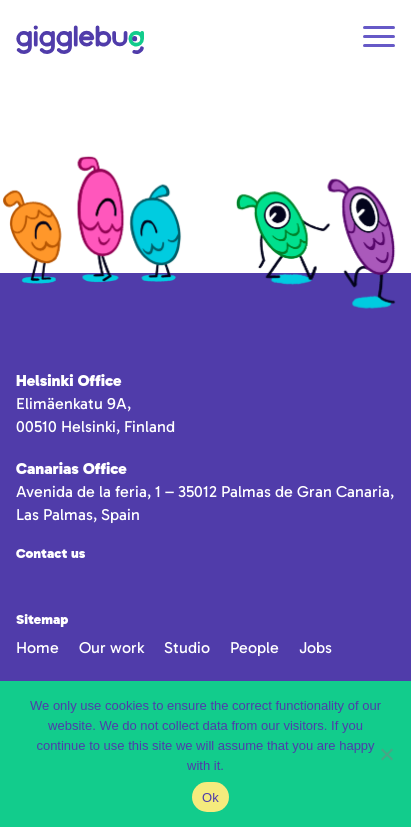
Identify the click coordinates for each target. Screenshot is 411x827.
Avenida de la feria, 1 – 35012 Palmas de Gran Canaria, (205, 491)
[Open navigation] (379, 39)
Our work (111, 647)
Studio (187, 647)
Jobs (315, 647)
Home (37, 647)
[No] (386, 754)
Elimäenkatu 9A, (73, 403)
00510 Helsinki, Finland (95, 426)
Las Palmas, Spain (78, 514)
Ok (210, 797)
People (254, 647)
